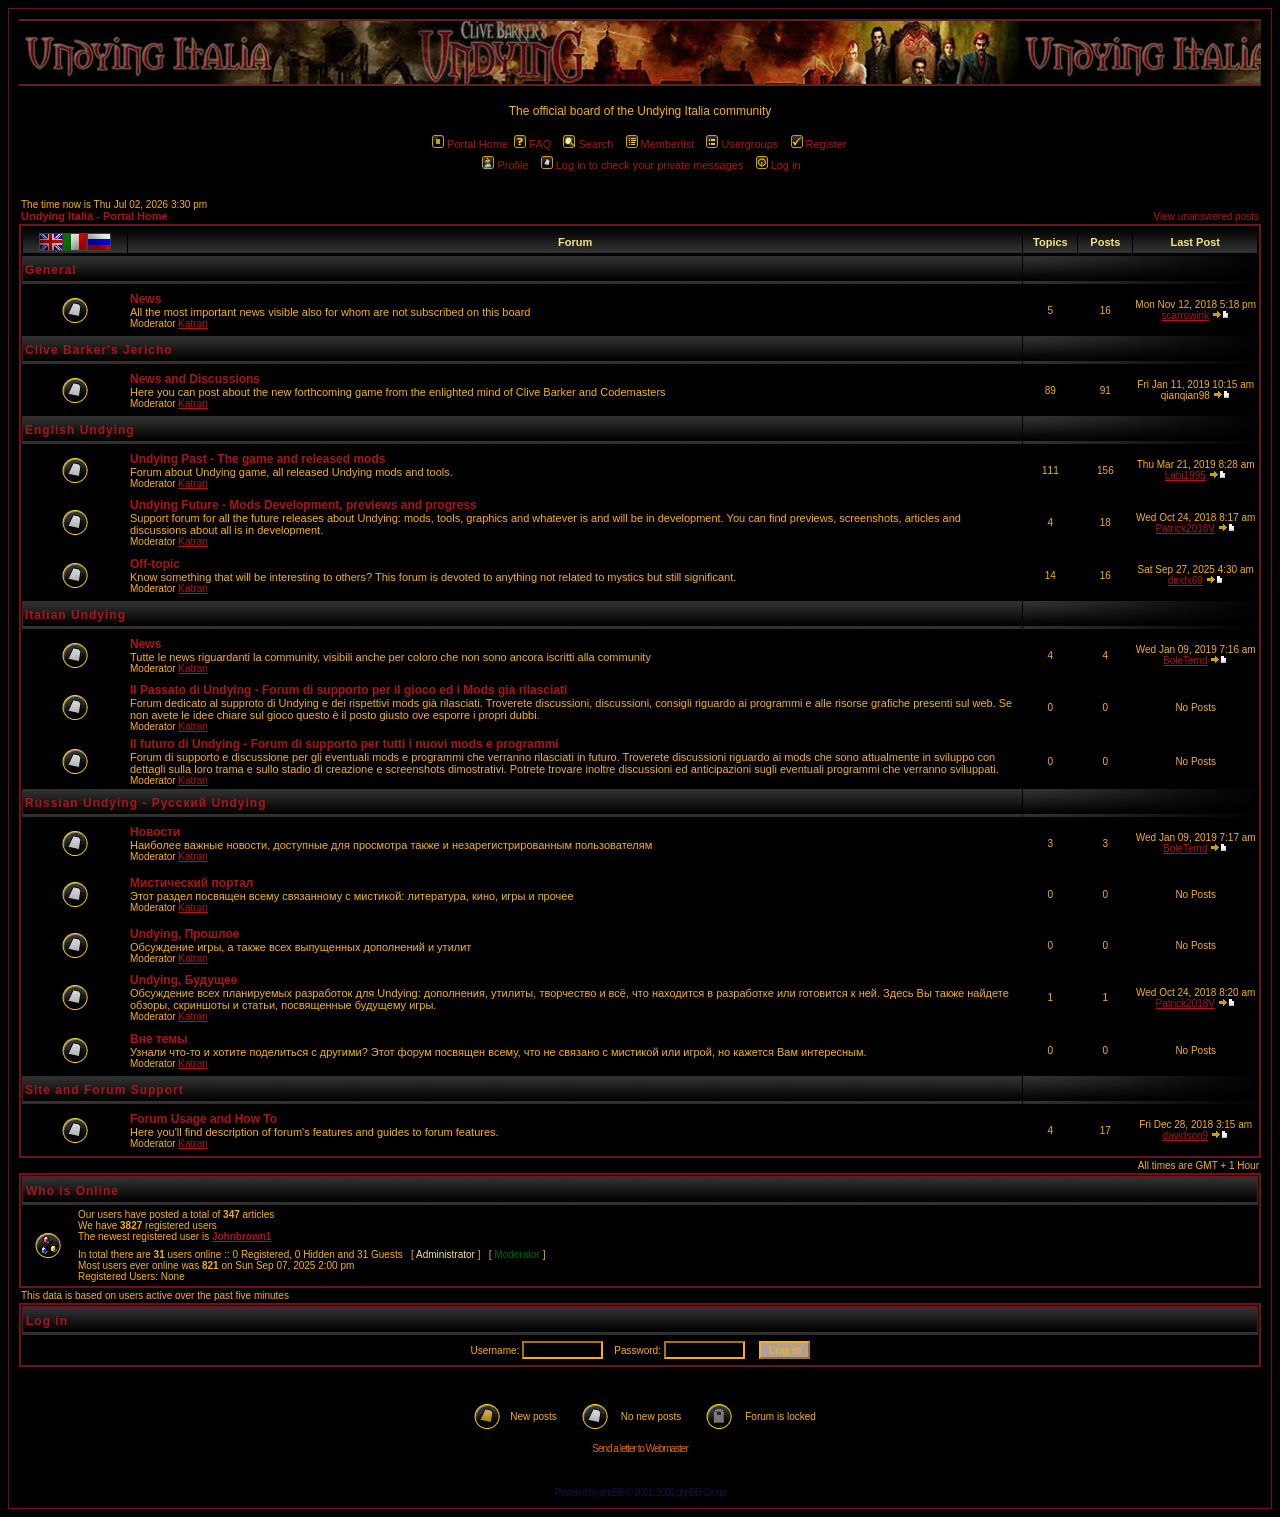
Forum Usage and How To (203, 1119)
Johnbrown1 (241, 1236)
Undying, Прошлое (184, 934)
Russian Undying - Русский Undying (146, 803)
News (145, 299)
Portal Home (470, 144)
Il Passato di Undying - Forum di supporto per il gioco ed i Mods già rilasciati (348, 690)
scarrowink (1185, 315)
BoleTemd (1185, 660)
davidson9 (1185, 1135)
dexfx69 (1185, 580)
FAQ (532, 144)
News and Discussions (195, 379)
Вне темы (158, 1039)
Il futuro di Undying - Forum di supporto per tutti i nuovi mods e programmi (344, 744)
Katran (192, 323)
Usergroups (742, 144)
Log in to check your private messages (642, 165)
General (51, 270)
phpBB (611, 1492)
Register (819, 144)
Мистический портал (191, 883)
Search (588, 144)
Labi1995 (1185, 475)
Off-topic (155, 564)
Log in (778, 165)
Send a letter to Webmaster (640, 1448)
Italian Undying (75, 615)
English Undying (80, 430)
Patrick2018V (1185, 528)
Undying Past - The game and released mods (257, 459)
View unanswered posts (1206, 216)
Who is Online (72, 1191)
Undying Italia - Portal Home (94, 216)
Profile (505, 165)
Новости (155, 832)
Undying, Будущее (183, 980)
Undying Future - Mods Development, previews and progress (303, 505)
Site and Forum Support (104, 1090)
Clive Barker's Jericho (99, 350)
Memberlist (660, 144)
